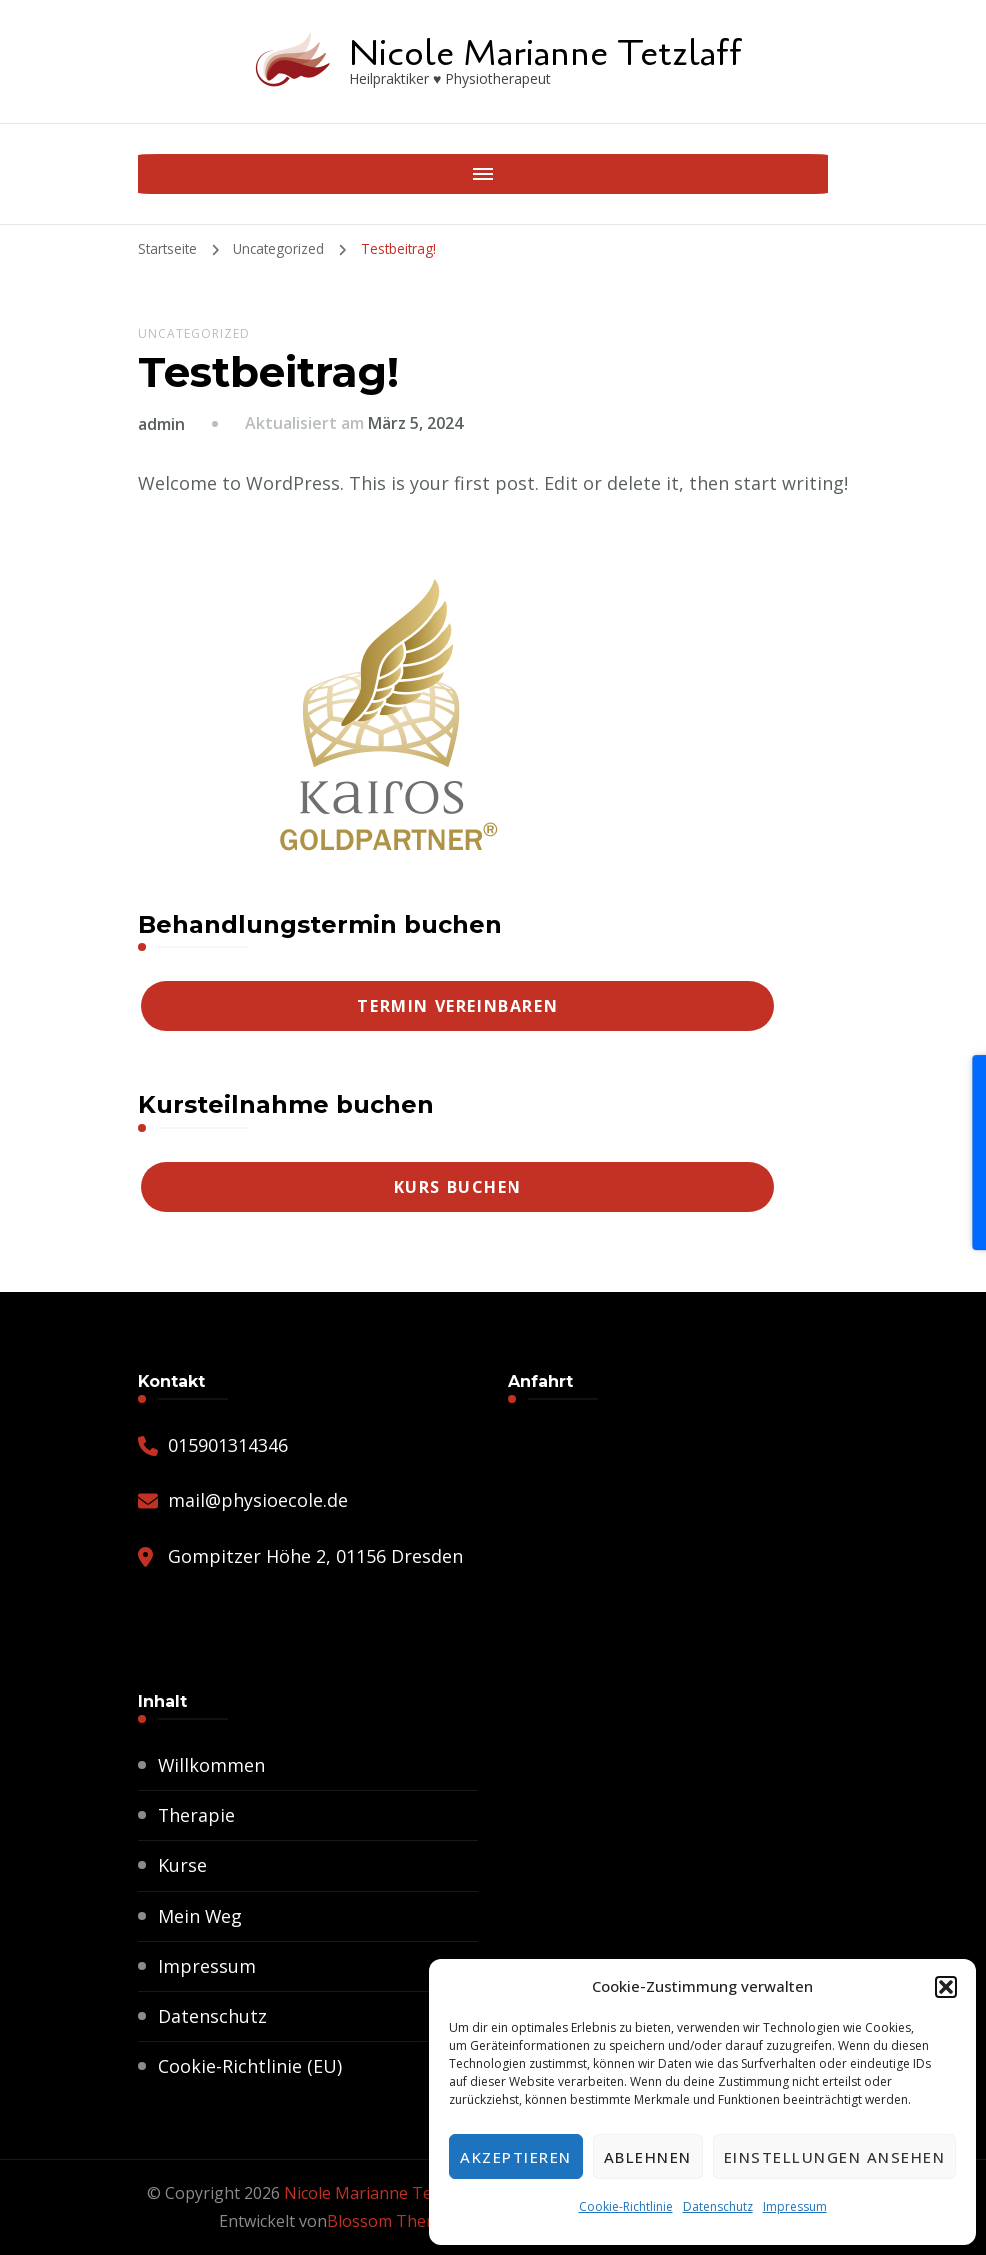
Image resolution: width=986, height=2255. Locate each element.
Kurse (182, 1865)
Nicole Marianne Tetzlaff (545, 53)
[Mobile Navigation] (158, 174)
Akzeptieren (516, 2157)
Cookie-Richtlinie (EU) (250, 2066)
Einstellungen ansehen (835, 2157)
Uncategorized (194, 333)
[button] (946, 1987)
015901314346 (228, 1445)
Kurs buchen (458, 1187)
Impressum (795, 2206)
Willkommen (212, 1765)
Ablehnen (648, 2157)
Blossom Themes (392, 2221)
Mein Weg (200, 1916)
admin (161, 424)
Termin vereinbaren (457, 1006)
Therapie (197, 1815)
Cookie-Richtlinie (626, 2206)
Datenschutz (718, 2206)
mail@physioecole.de (258, 1500)
